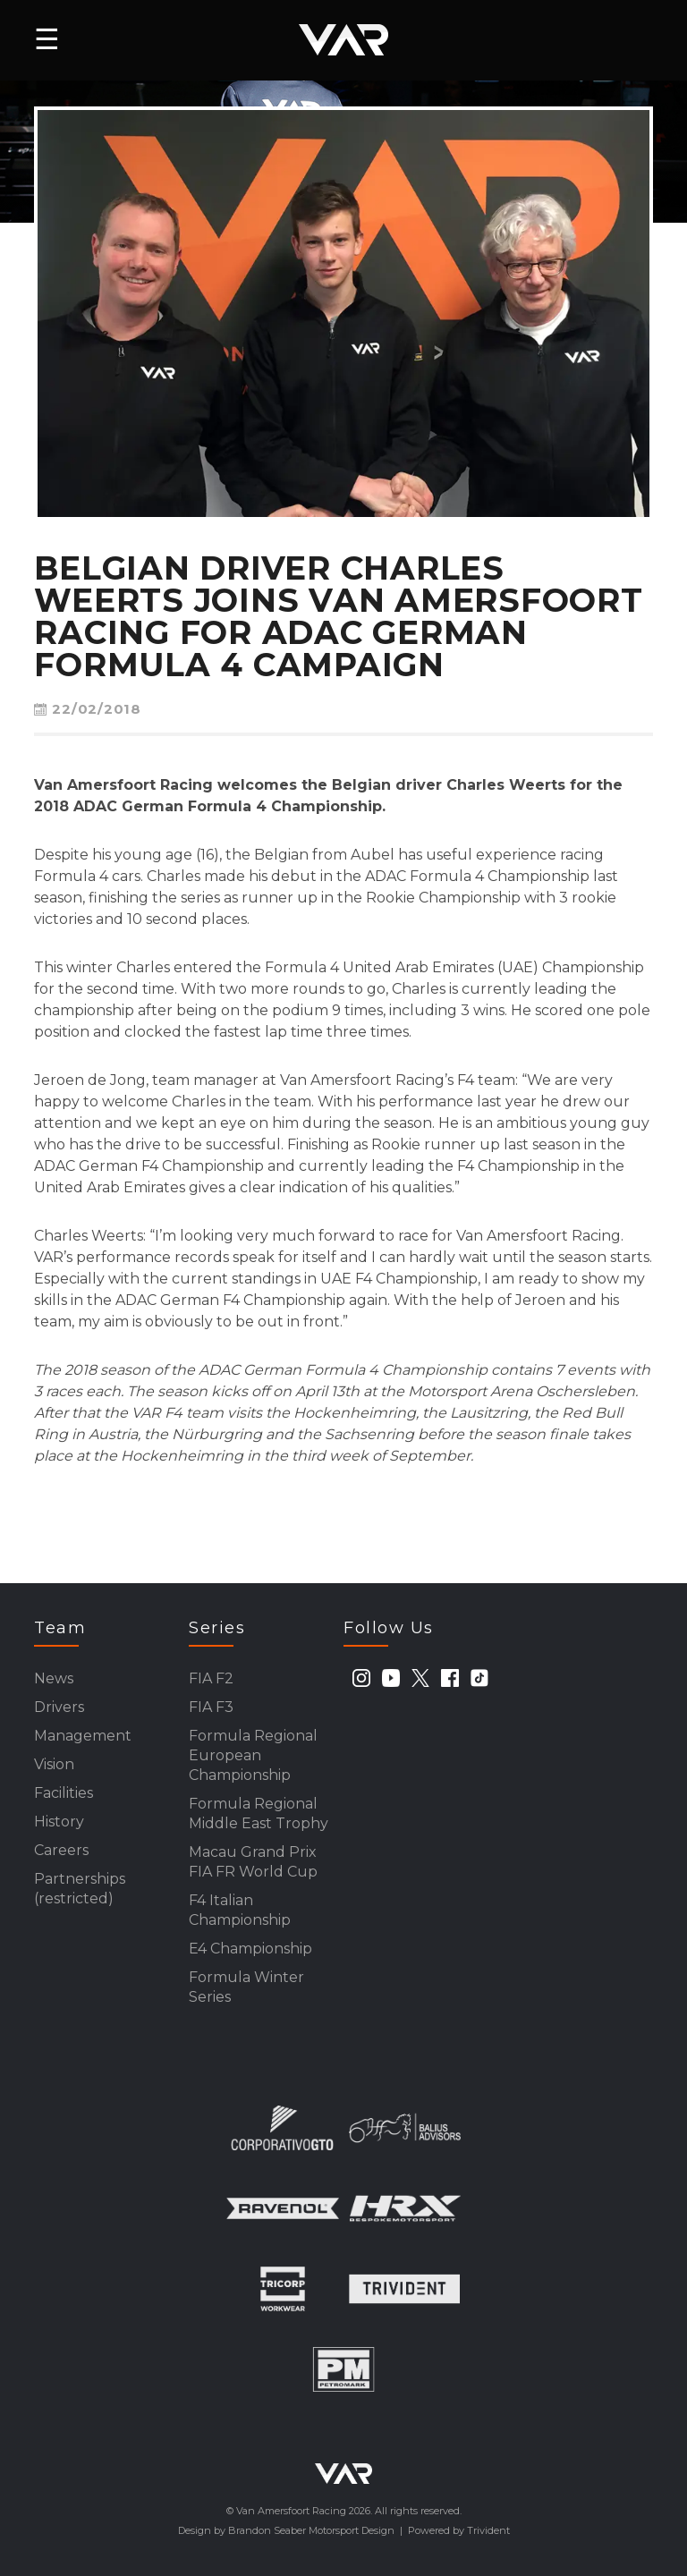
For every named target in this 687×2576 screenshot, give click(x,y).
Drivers (59, 1707)
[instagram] (361, 1678)
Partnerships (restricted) (79, 1888)
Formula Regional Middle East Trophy (258, 1813)
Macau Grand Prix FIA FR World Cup (253, 1861)
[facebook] (450, 1678)
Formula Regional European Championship (253, 1755)
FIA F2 (211, 1678)
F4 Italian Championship (240, 1910)
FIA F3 (211, 1707)
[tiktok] (479, 1678)
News (53, 1678)
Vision (54, 1764)
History (59, 1821)
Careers (61, 1850)
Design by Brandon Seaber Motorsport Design (286, 2530)
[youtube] (391, 1678)
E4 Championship (250, 1948)
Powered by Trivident (459, 2530)
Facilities (63, 1792)
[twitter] (420, 1678)
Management (82, 1735)
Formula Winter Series (246, 1987)
